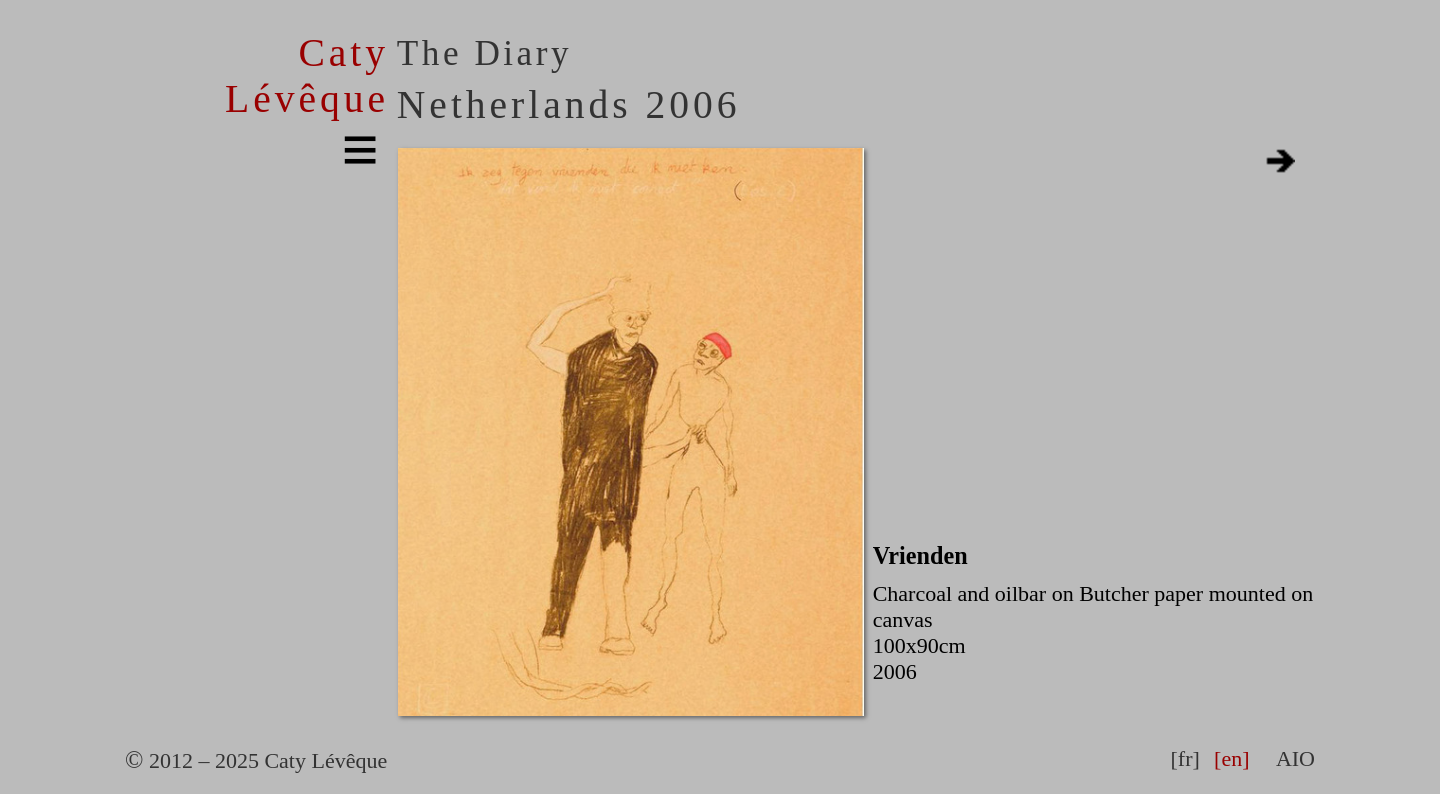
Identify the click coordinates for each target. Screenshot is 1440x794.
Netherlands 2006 (569, 105)
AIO (1295, 758)
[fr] (1184, 758)
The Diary (484, 53)
